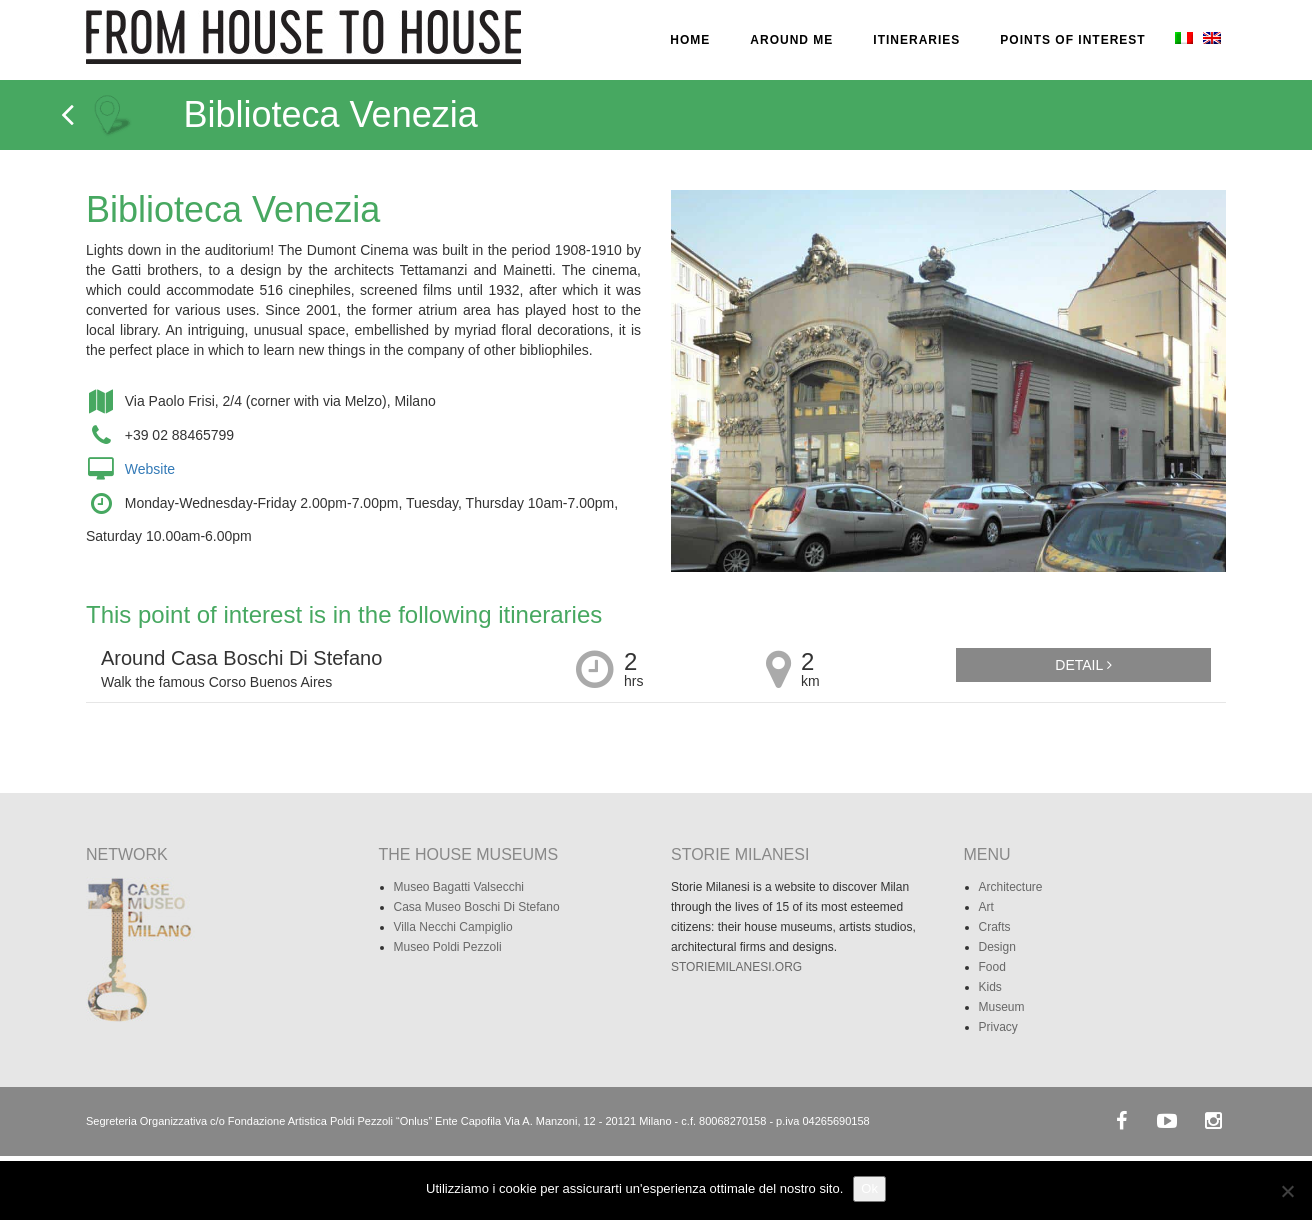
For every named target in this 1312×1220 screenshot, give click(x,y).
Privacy (998, 1027)
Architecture (1011, 887)
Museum (1002, 1007)
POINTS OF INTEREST (1072, 40)
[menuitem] (1182, 40)
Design (997, 947)
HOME (690, 40)
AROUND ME (791, 40)
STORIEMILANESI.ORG (736, 967)
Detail (1083, 665)
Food (992, 967)
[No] (1287, 1191)
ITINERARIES (916, 40)
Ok (869, 1188)
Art (986, 907)
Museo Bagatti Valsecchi (459, 887)
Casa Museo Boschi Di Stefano (477, 907)
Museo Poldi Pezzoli (448, 947)
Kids (990, 987)
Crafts (995, 927)
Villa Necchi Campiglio (453, 927)
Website (150, 469)
